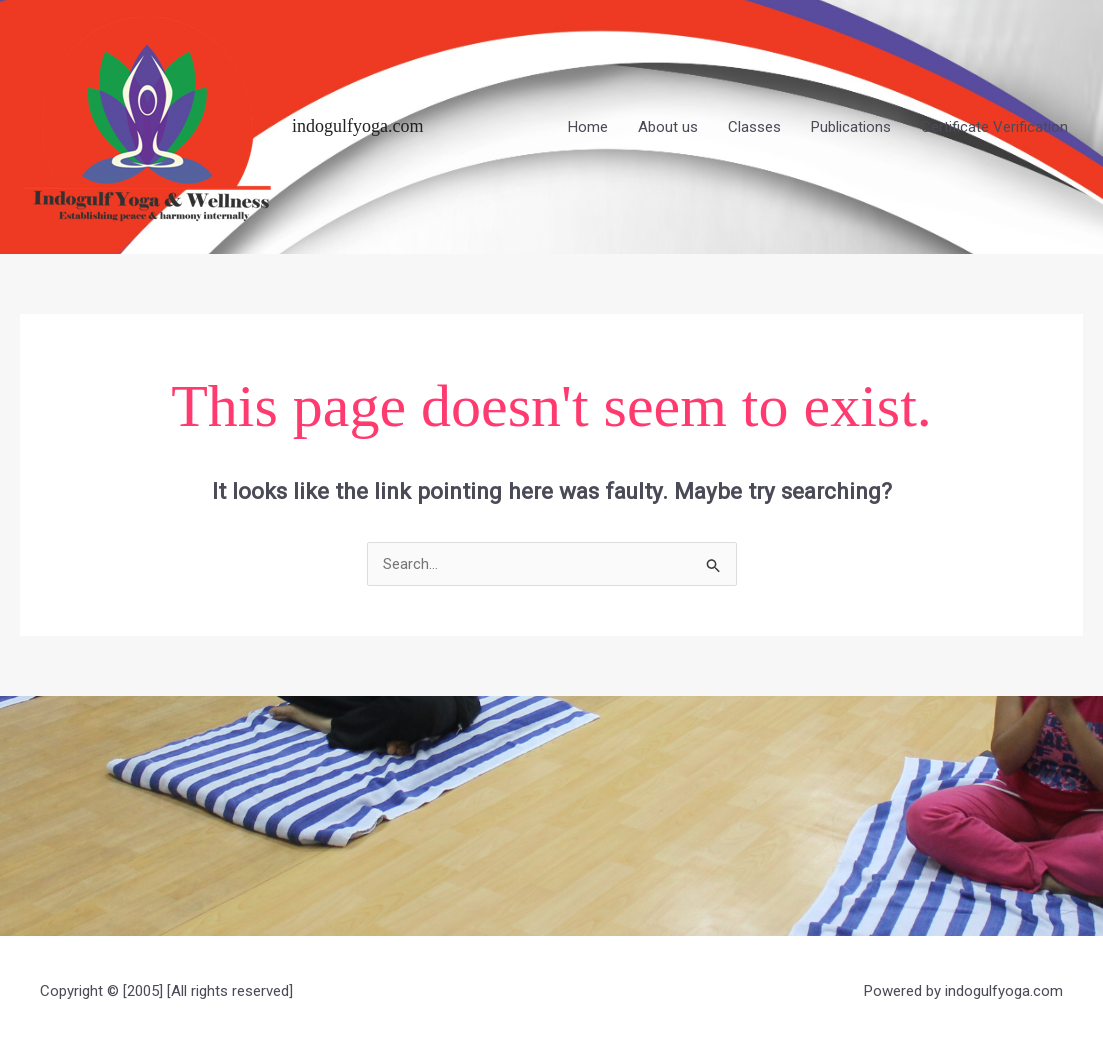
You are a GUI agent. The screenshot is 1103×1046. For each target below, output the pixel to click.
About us (668, 127)
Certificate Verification (994, 127)
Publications (851, 127)
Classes (754, 127)
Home (588, 127)
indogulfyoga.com (357, 126)
